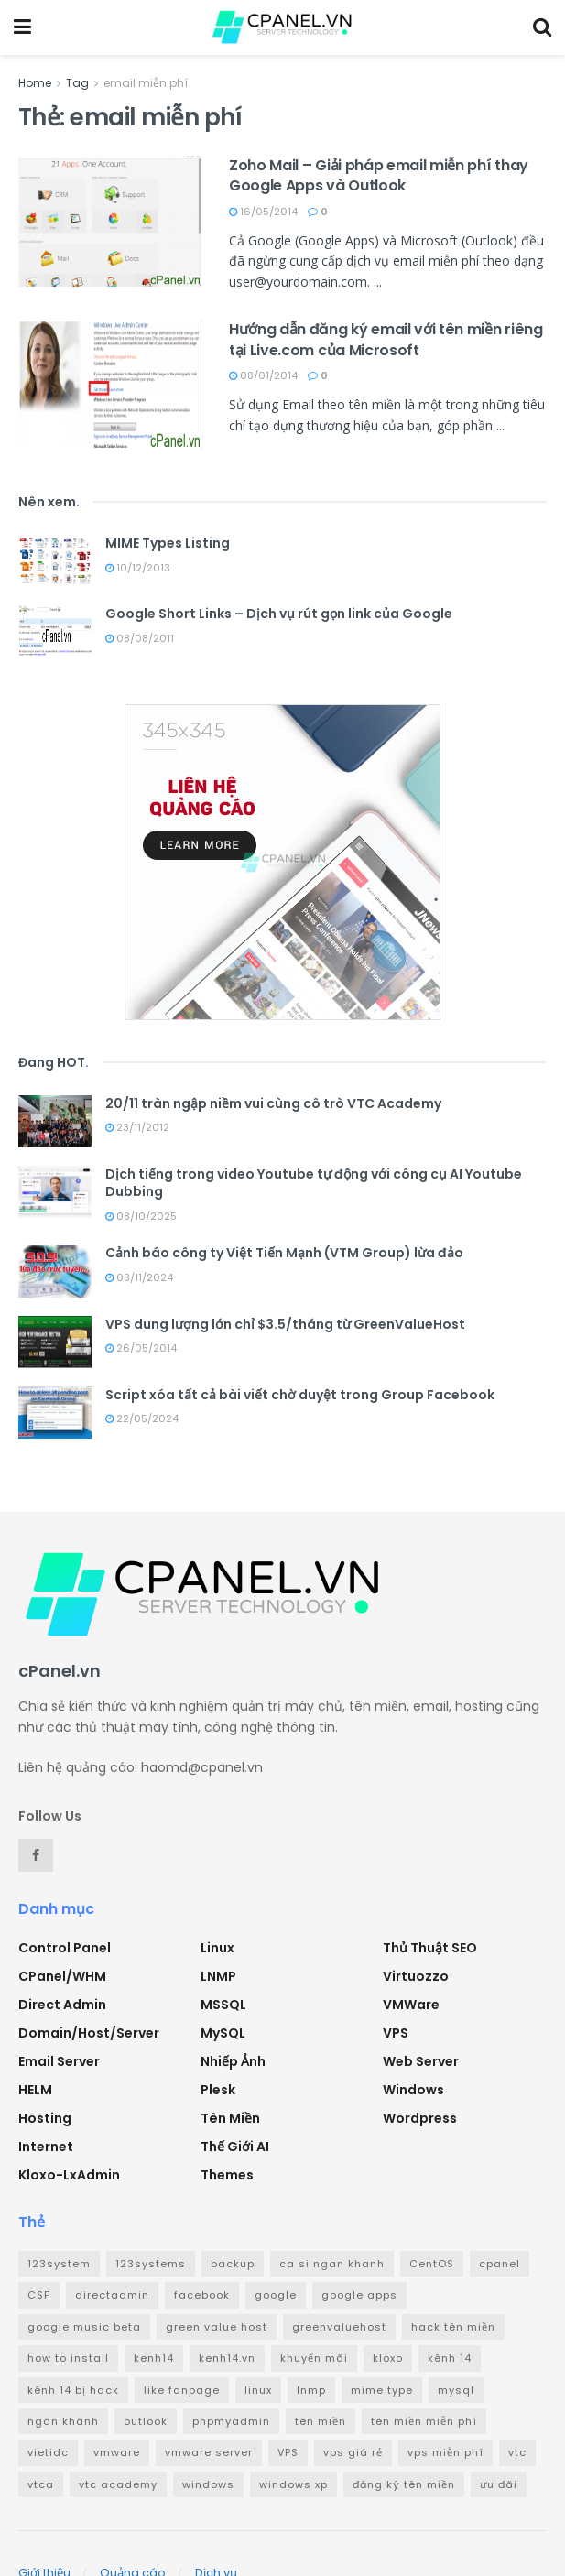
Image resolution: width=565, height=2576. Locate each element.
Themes (227, 2175)
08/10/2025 (141, 1216)
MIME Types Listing (167, 543)
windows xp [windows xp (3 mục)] (293, 2484)
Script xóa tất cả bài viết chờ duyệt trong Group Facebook (299, 1395)
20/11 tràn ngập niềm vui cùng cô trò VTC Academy (273, 1103)
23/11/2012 (137, 1127)
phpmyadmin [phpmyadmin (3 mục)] (231, 2421)
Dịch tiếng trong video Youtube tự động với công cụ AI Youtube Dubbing (313, 1183)
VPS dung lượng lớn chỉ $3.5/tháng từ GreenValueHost (285, 1324)
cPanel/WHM (62, 1976)
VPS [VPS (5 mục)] (288, 2452)
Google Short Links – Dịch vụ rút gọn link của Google (278, 613)
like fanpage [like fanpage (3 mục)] (182, 2390)
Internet (45, 2146)
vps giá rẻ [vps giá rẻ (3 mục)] (353, 2452)
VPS (395, 2033)
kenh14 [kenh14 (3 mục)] (154, 2358)
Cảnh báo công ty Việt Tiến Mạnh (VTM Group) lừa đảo (284, 1253)
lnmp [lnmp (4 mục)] (311, 2390)
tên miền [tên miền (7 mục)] (320, 2421)
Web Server (421, 2061)
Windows (413, 2090)
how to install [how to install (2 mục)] (68, 2358)
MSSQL (223, 2004)
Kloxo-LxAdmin (69, 2175)
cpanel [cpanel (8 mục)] (499, 2263)
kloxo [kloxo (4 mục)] (388, 2358)
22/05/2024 (142, 1418)
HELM (35, 2090)
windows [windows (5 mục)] (208, 2484)
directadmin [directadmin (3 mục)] (112, 2295)
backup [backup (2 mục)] (233, 2263)
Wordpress (420, 2118)
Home (34, 83)
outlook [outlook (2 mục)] (146, 2421)
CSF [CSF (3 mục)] (38, 2295)
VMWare (411, 2004)
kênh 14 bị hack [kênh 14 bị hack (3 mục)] (73, 2390)
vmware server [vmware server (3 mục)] (209, 2452)
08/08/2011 (139, 638)
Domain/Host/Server (88, 2033)
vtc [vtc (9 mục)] (517, 2452)
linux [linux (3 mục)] (258, 2390)
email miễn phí (145, 83)
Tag (77, 83)
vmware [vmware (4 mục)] (116, 2452)
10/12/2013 (137, 567)
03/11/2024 (139, 1277)
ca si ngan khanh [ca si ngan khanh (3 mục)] (332, 2263)
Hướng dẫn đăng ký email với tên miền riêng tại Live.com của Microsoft (386, 339)
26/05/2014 (141, 1348)
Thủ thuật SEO (430, 1948)
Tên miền (230, 2118)
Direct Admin (62, 2004)
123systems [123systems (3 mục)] (150, 2263)
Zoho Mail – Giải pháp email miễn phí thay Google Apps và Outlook (378, 175)
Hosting (44, 2118)
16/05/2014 (263, 211)
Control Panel (64, 1948)
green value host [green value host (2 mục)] (216, 2327)
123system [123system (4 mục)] (59, 2263)
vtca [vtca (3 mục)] (40, 2484)
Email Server (59, 2061)
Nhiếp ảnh (233, 2061)
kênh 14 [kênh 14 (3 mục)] (450, 2358)
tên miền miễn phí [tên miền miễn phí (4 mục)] (424, 2421)
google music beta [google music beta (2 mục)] (84, 2327)
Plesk (218, 2090)
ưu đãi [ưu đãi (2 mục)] (498, 2484)
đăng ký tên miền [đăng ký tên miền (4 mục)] (404, 2484)
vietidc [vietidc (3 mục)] (48, 2452)
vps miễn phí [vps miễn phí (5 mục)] (445, 2452)
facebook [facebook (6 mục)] (202, 2295)
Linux (217, 1948)
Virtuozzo (416, 1976)
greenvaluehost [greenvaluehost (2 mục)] (339, 2327)
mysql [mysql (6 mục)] (456, 2390)
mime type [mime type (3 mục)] (382, 2390)
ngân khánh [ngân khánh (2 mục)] (63, 2421)
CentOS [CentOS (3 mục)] (431, 2263)
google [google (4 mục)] (276, 2295)
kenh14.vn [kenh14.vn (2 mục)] (227, 2358)
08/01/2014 (263, 375)
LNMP (218, 1976)
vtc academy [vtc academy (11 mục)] (118, 2484)
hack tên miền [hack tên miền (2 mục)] (453, 2327)
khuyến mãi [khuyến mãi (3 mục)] (314, 2358)
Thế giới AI (235, 2146)
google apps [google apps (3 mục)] (359, 2295)
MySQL (223, 2033)
